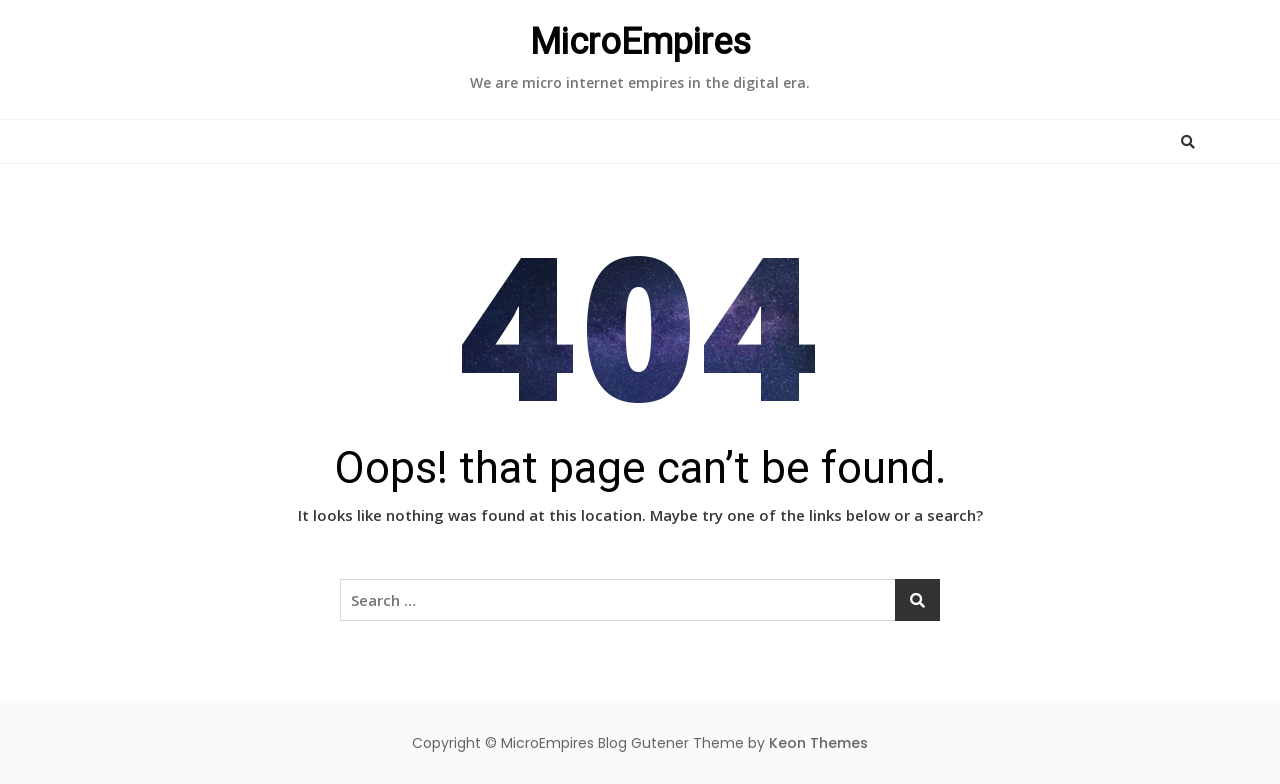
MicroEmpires (640, 42)
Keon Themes (818, 743)
